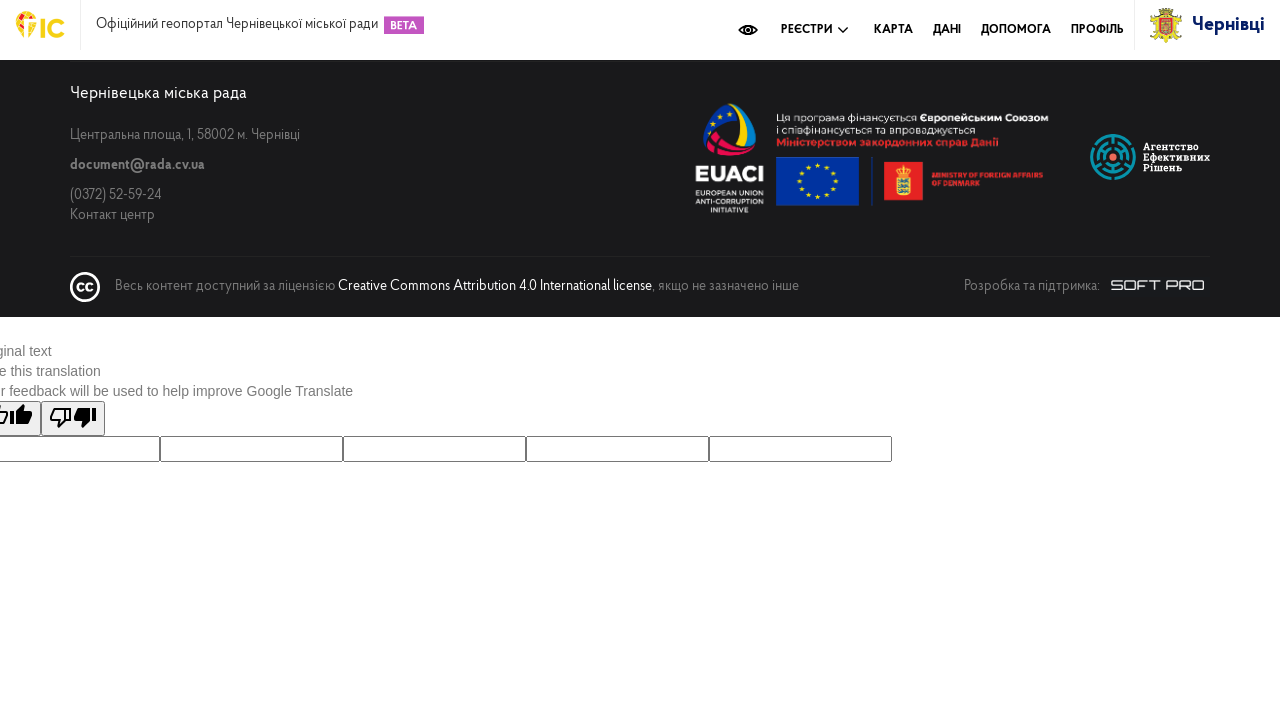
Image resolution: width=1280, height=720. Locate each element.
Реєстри (815, 30)
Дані (947, 30)
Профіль (1097, 30)
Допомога (1016, 30)
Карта (893, 30)
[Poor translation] (73, 418)
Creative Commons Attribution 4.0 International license (495, 286)
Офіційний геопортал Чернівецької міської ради (237, 25)
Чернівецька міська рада (158, 93)
